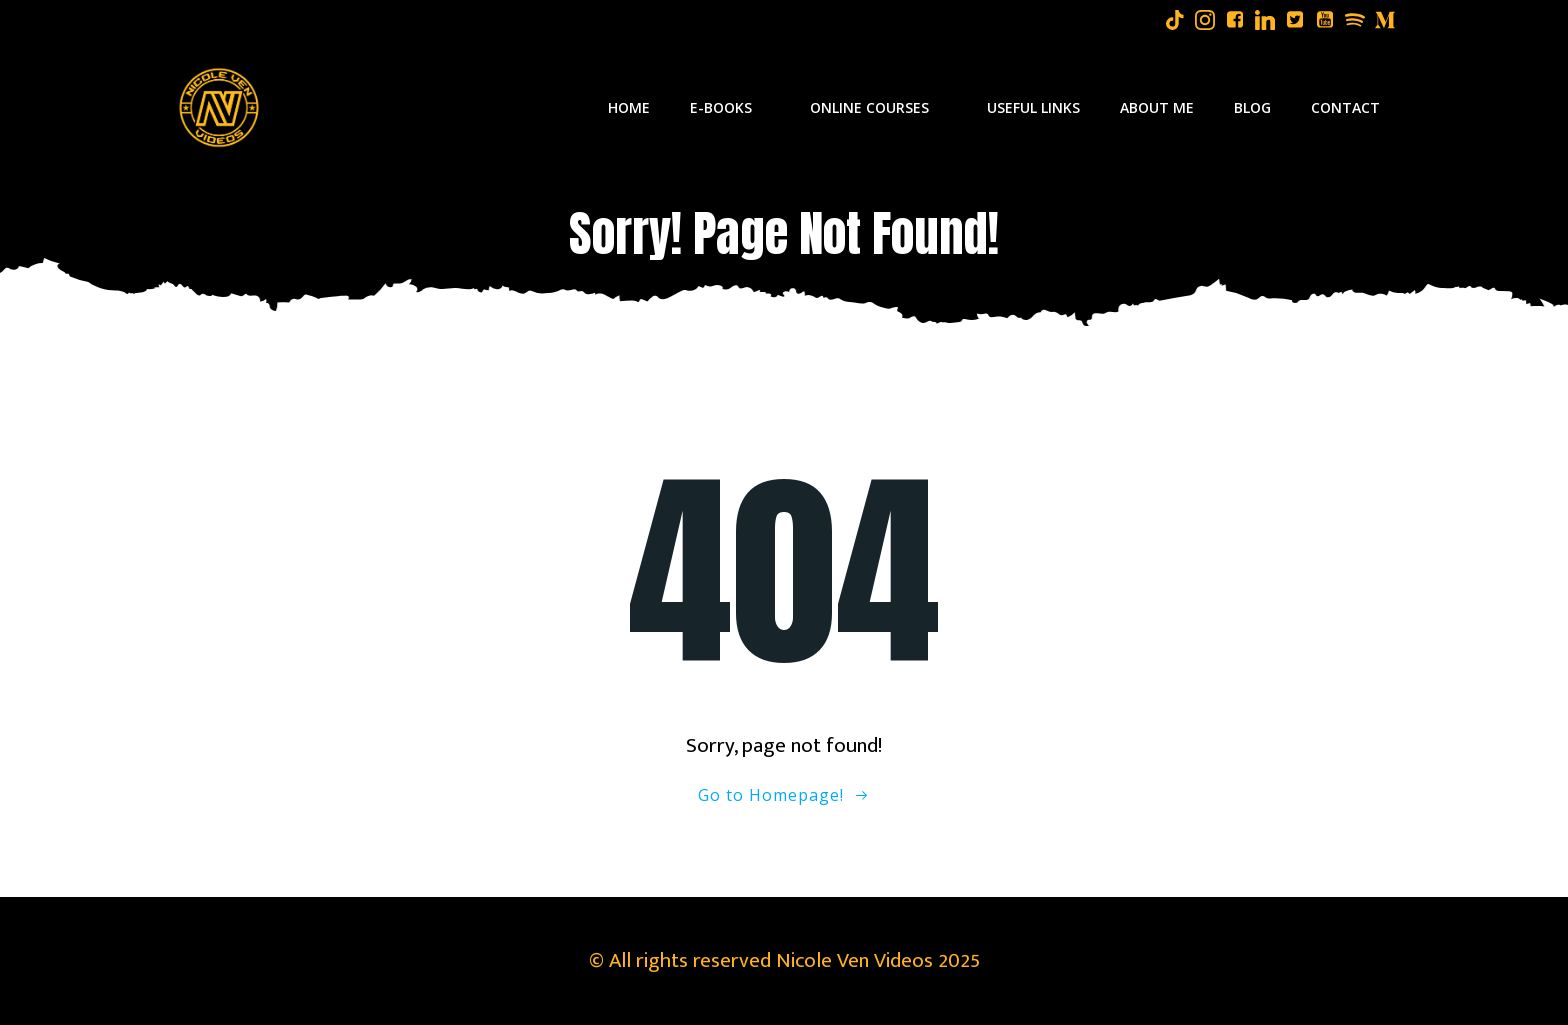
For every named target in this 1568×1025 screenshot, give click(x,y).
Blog (1252, 107)
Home (629, 107)
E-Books (730, 107)
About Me (1157, 107)
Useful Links (1033, 107)
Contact (1345, 107)
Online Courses (878, 107)
